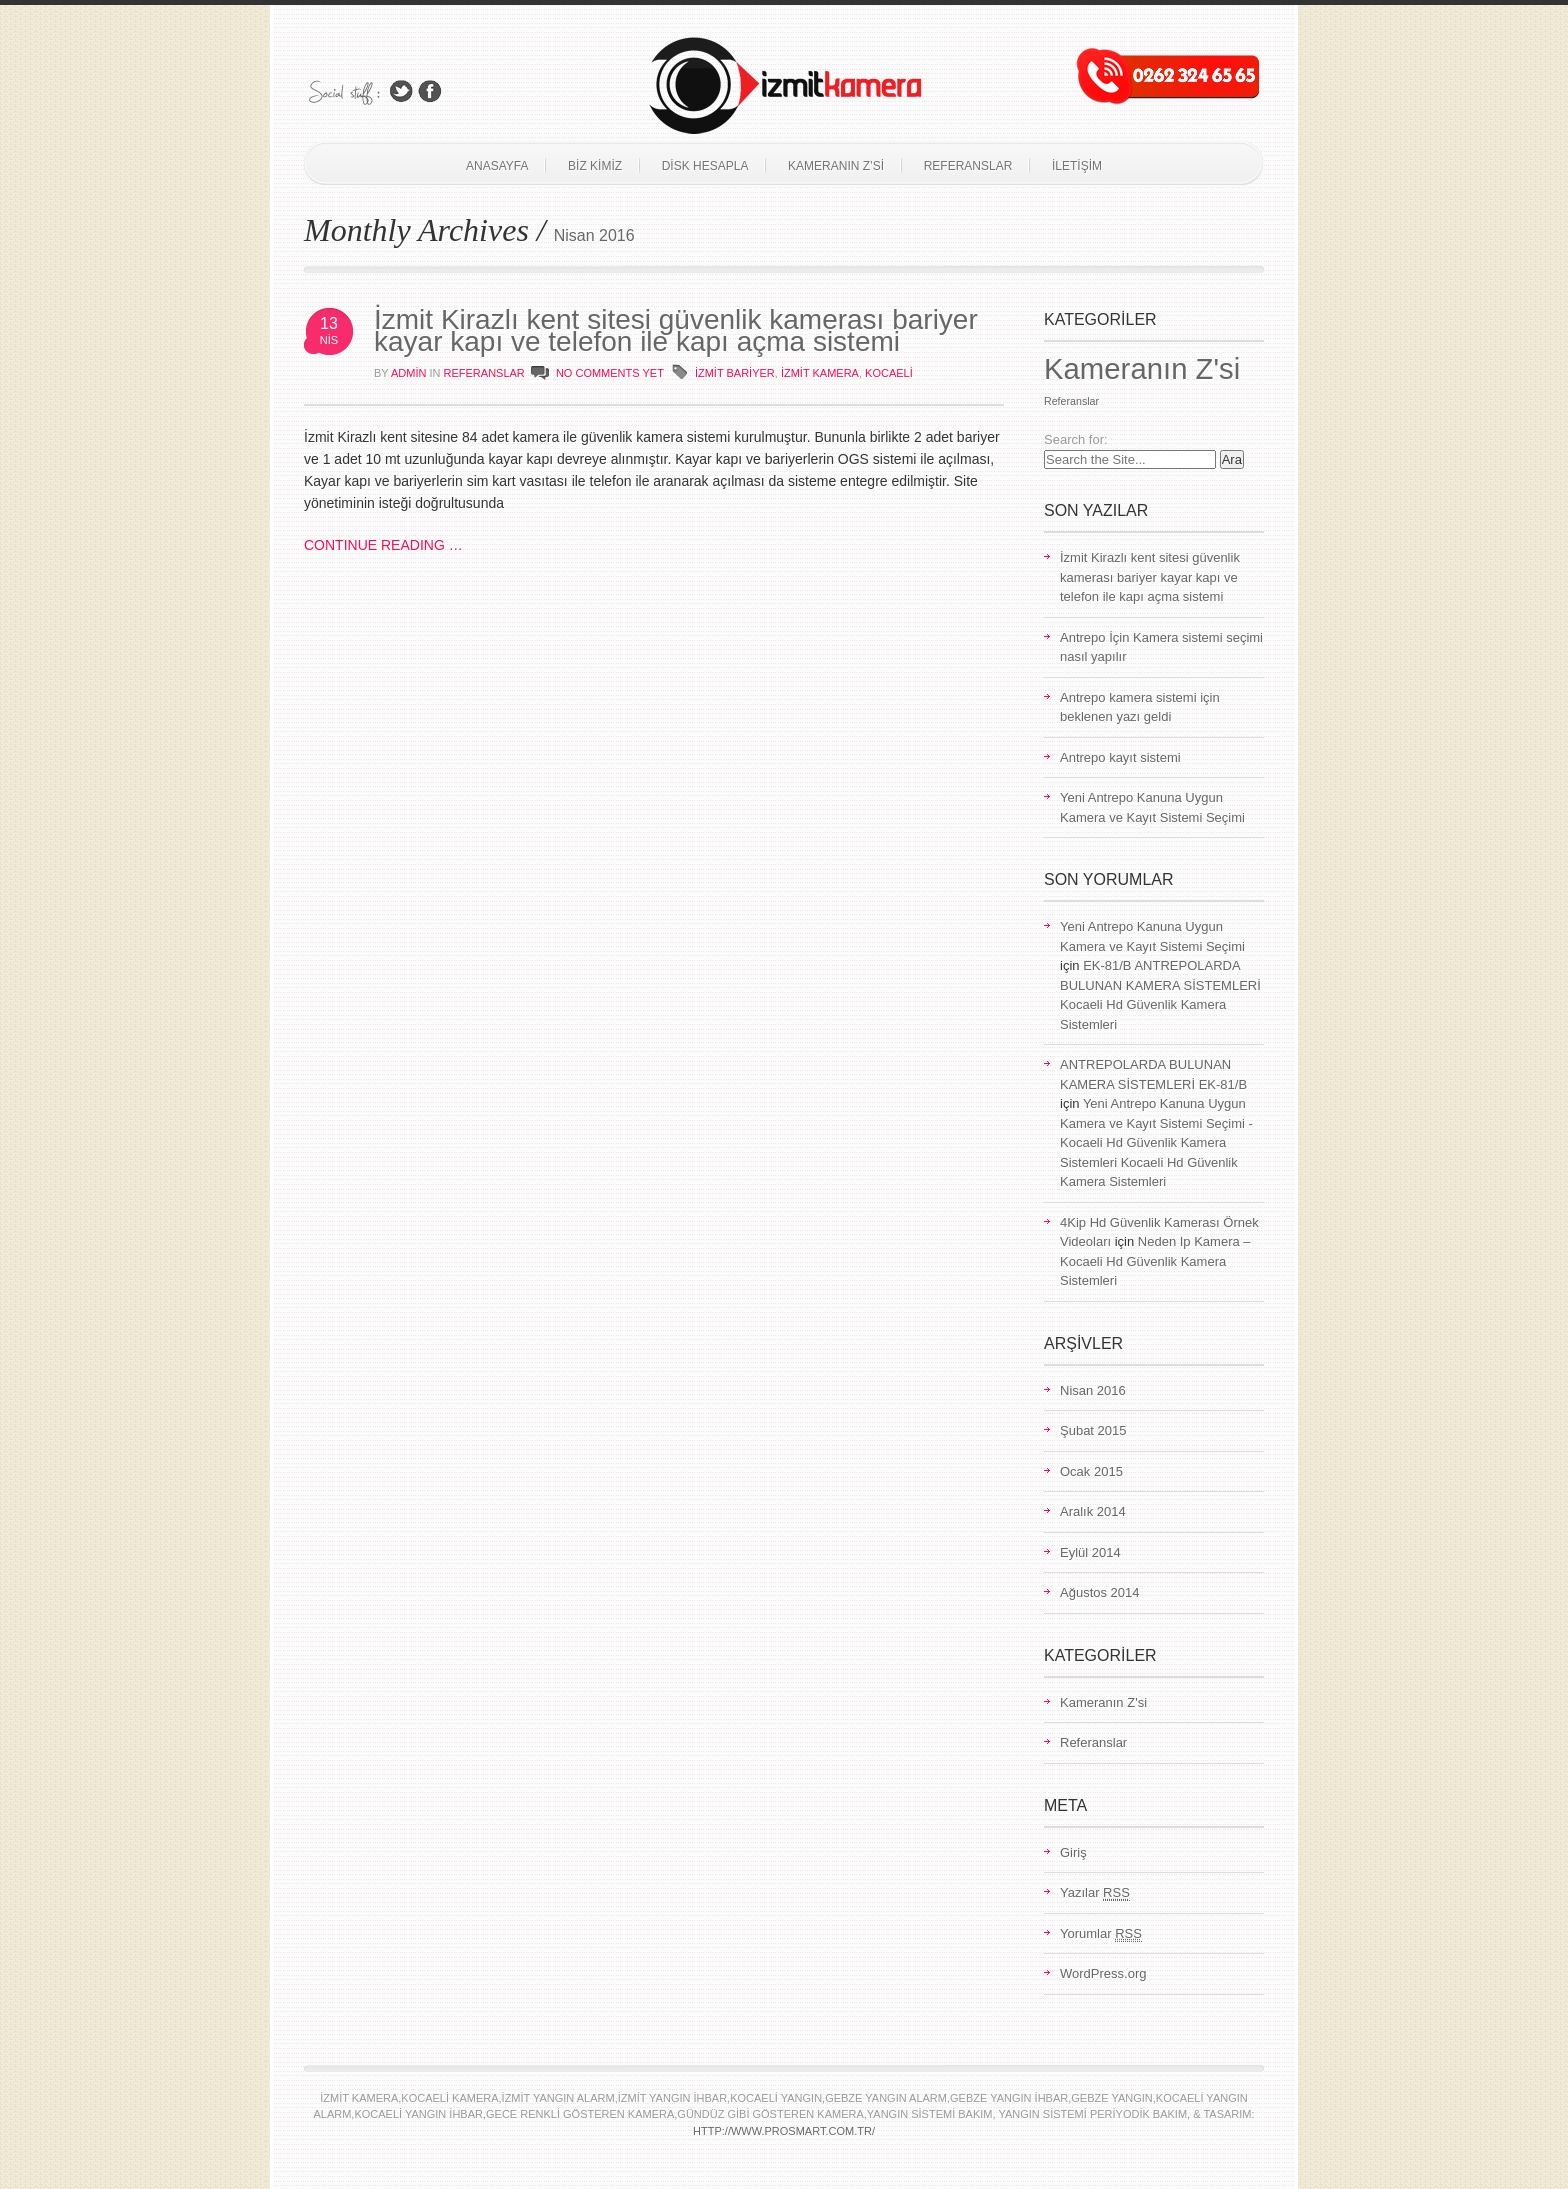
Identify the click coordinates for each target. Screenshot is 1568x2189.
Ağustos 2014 (1100, 1592)
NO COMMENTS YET (610, 373)
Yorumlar (1101, 1934)
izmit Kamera (820, 373)
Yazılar (1095, 1893)
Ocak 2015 (1091, 1471)
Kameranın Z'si (1142, 368)
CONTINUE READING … (383, 545)
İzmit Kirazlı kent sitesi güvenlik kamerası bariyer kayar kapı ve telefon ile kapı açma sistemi (676, 330)
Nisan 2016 (1093, 1390)
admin (408, 373)
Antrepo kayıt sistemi (1120, 757)
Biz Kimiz (595, 166)
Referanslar (968, 166)
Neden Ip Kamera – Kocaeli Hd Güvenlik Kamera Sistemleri (1155, 1261)
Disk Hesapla (705, 166)
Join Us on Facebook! (430, 91)
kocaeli (889, 373)
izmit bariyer (735, 373)
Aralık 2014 (1093, 1511)
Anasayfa (497, 166)
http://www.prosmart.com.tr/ (784, 2131)
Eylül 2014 (1090, 1552)
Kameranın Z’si (836, 166)
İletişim (1077, 166)
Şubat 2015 (1093, 1430)
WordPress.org (1103, 1973)
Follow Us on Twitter (401, 91)
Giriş (1073, 1852)
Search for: (1076, 439)
